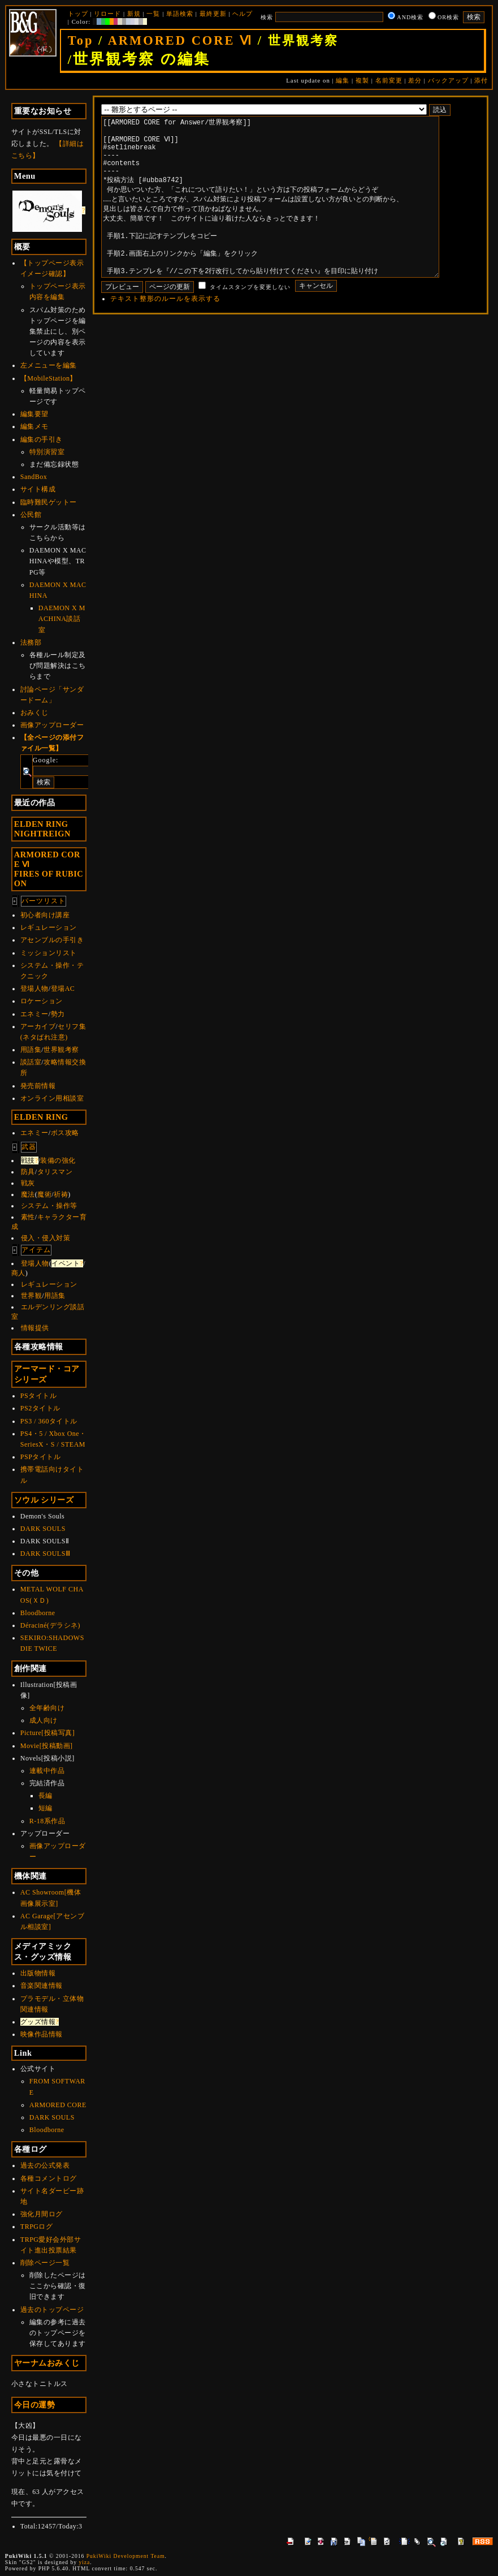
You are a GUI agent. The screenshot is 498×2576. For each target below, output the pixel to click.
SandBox (33, 477)
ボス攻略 (65, 1133)
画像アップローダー (52, 725)
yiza (84, 2562)
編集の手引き (41, 439)
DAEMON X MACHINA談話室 (61, 618)
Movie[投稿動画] (46, 1746)
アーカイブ (38, 1026)
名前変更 (388, 80)
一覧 (153, 13)
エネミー (34, 1014)
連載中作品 (47, 1771)
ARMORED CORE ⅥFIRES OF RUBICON (48, 869)
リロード (107, 13)
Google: (46, 760)
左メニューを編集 (48, 365)
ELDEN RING (41, 1116)
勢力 (58, 1014)
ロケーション (41, 1001)
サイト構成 (38, 489)
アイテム (36, 1250)
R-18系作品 (47, 1821)
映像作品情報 (41, 2034)
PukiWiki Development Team (125, 2556)
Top (81, 40)
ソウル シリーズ (44, 1499)
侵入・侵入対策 (46, 1238)
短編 (45, 1808)
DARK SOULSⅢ (45, 1553)
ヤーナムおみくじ (47, 2362)
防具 (28, 1172)
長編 (45, 1796)
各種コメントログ (48, 2178)
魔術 (44, 1194)
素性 (28, 1217)
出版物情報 (38, 1973)
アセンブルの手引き (52, 940)
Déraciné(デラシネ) (50, 1625)
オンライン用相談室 (52, 1098)
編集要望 (34, 414)
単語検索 (179, 13)
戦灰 (28, 1183)
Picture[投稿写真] (47, 1733)
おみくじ (34, 713)
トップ (78, 13)
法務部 (31, 642)
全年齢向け (47, 1708)
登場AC (63, 989)
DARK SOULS (43, 1529)
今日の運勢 (34, 2404)
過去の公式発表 (45, 2165)
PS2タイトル (40, 1408)
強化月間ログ (41, 2214)
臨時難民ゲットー (48, 502)
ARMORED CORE (57, 2105)
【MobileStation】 (48, 378)
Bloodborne (37, 1613)
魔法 (28, 1194)
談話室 (31, 1062)
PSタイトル (38, 1396)
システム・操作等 (49, 1206)
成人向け (43, 1720)
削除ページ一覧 (45, 2263)
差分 (415, 80)
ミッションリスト (48, 953)
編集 (342, 80)
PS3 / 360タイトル (48, 1421)
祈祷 (61, 1194)
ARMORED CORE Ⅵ (180, 40)
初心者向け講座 (45, 915)
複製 (362, 80)
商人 (18, 1273)
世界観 (31, 1296)
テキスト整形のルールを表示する (165, 332)
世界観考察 (61, 1050)
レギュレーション (48, 927)
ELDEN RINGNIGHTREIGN (42, 828)
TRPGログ (36, 2226)
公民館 (31, 515)
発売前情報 (38, 1086)
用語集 (31, 1050)
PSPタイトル (40, 1457)
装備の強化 (58, 1160)
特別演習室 (47, 452)
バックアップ (448, 80)
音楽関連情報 (41, 1986)
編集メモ (34, 426)
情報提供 (35, 1328)
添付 (481, 80)
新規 (134, 13)
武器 (28, 1147)
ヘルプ (242, 13)
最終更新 (213, 13)
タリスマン (55, 1172)
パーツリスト (43, 901)
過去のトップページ (52, 2310)
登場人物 (34, 989)
